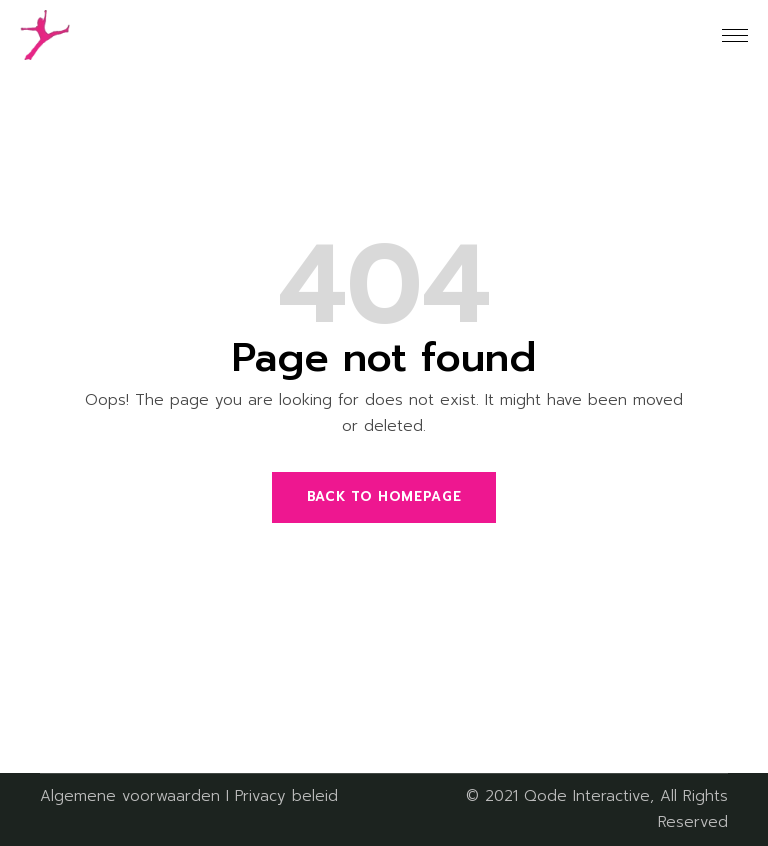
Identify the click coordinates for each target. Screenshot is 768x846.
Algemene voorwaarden (130, 796)
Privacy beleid (286, 796)
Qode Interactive (587, 796)
